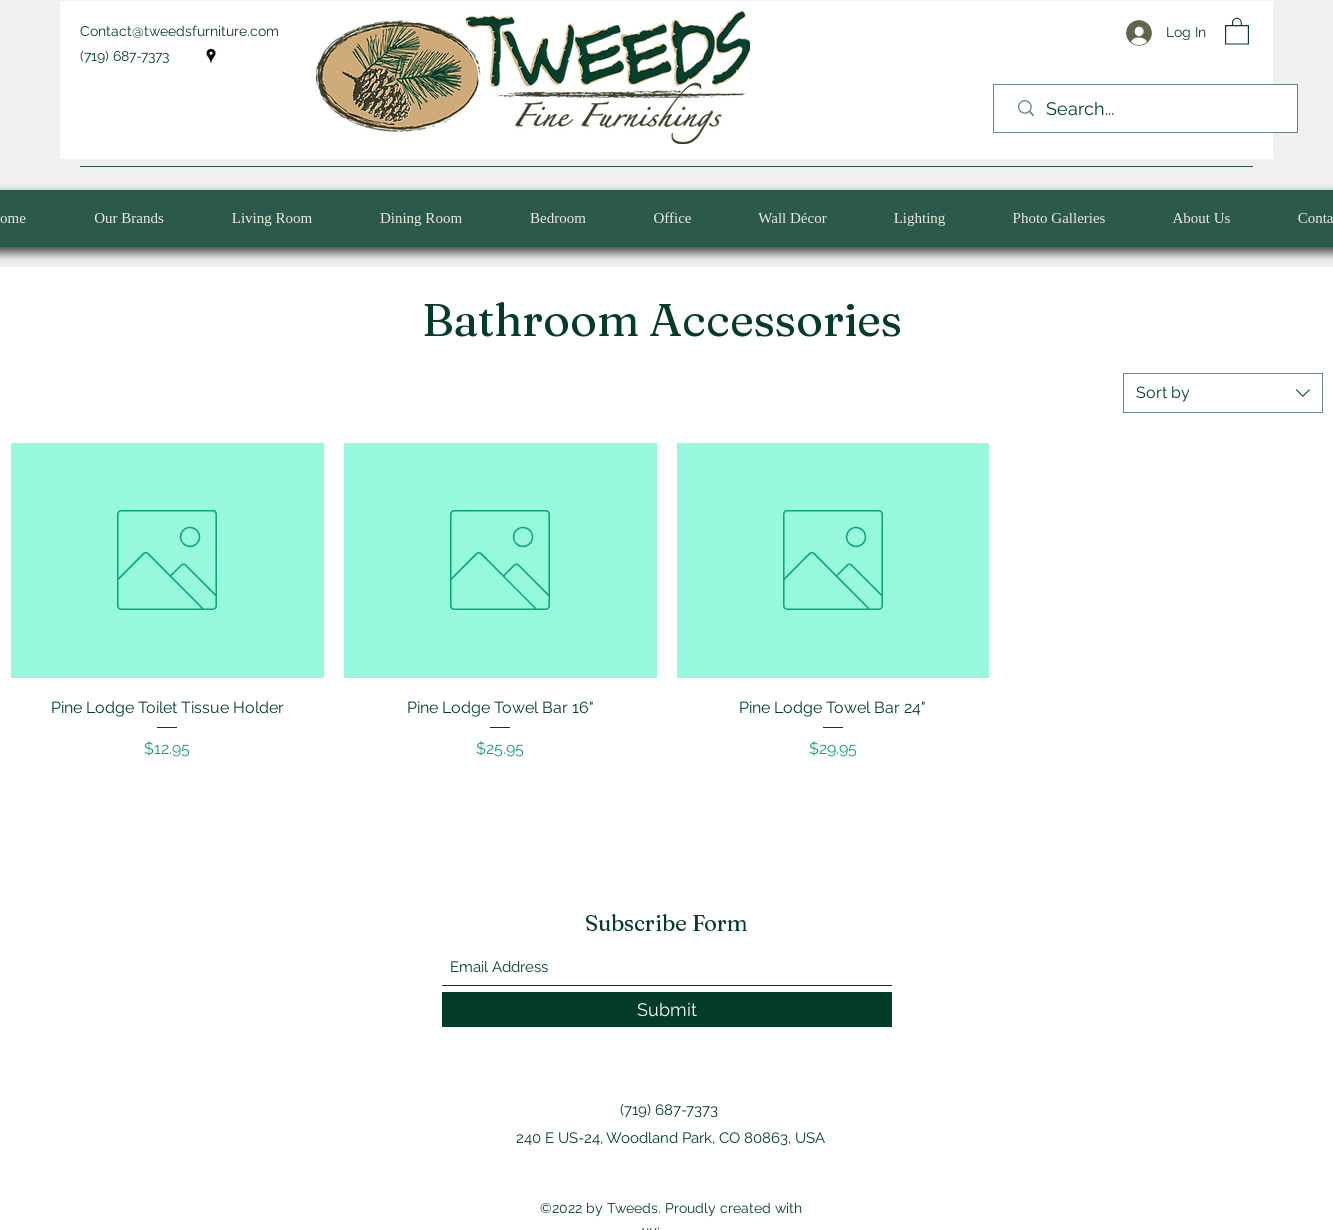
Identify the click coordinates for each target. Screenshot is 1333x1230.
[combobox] (1223, 393)
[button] (1237, 30)
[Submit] (667, 1009)
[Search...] (1150, 109)
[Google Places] (211, 56)
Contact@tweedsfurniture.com (179, 31)
